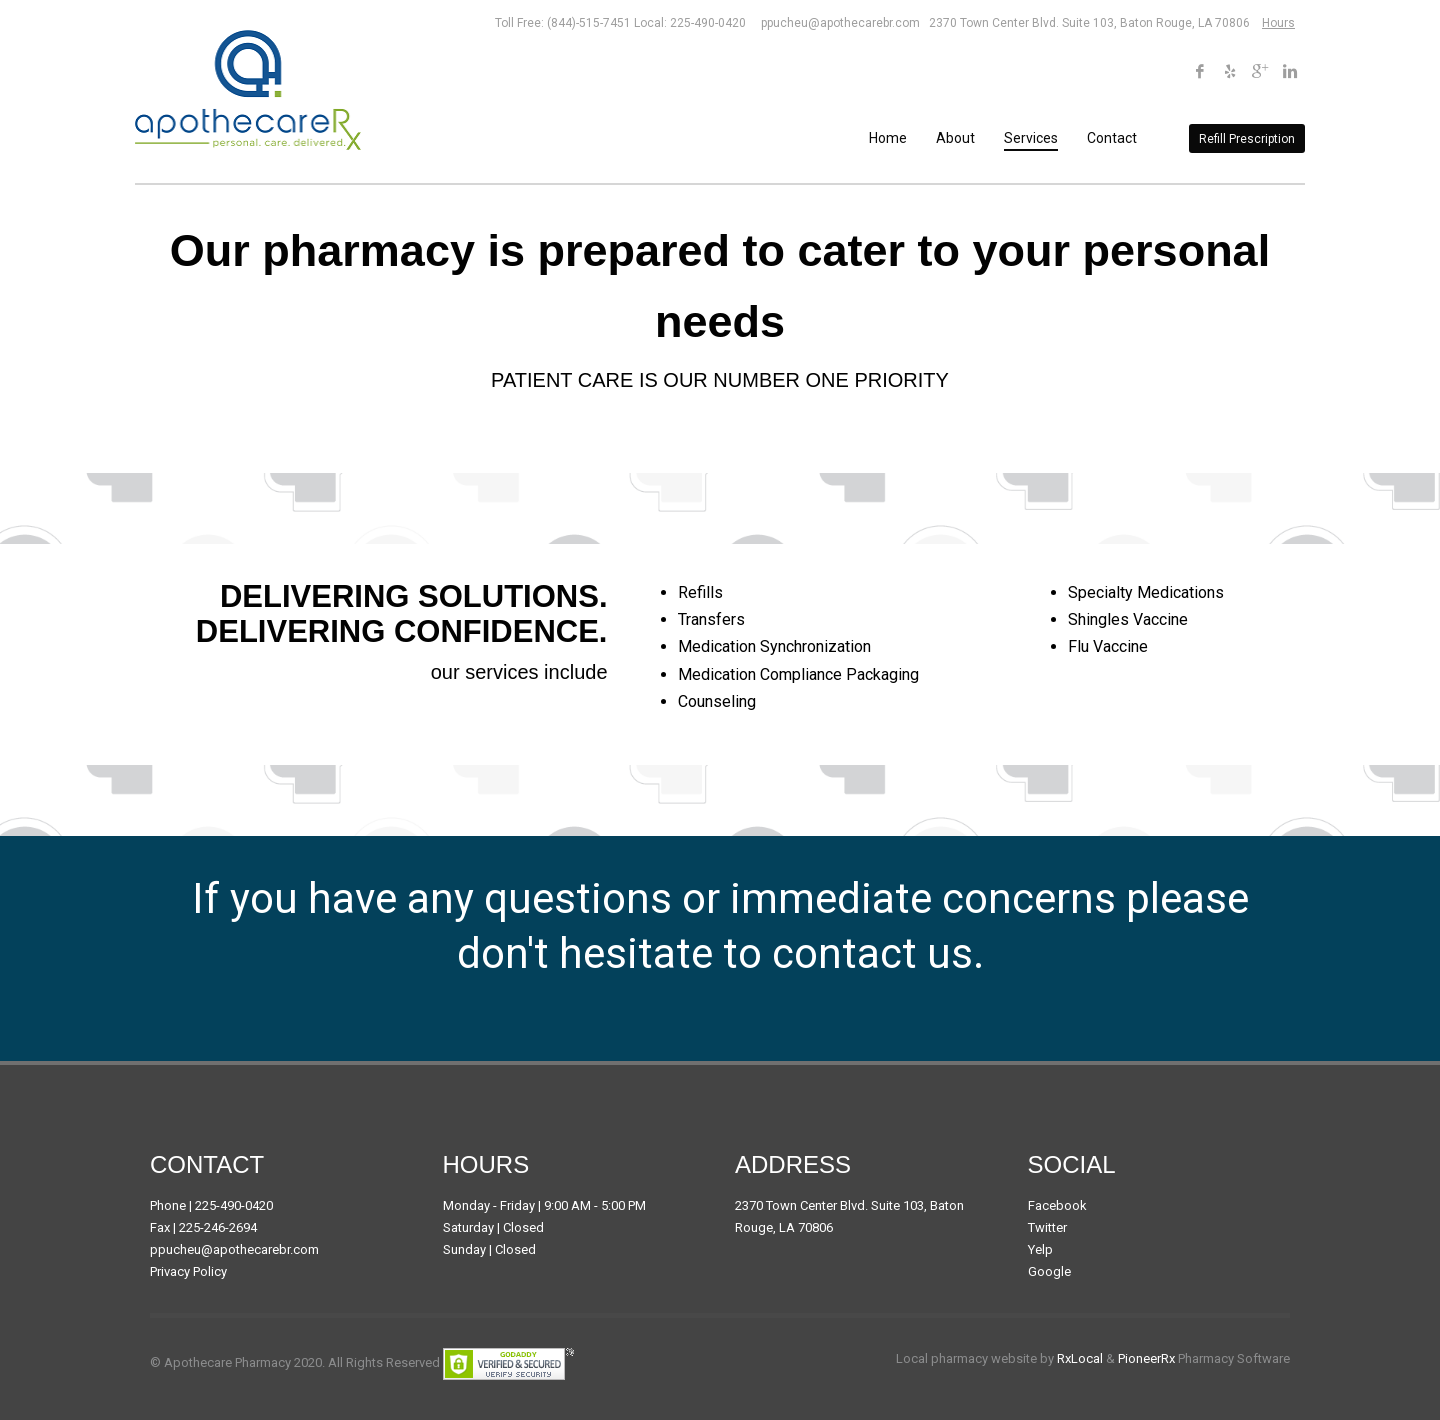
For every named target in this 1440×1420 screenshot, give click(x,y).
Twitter (1047, 1227)
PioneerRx (1146, 1358)
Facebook (1057, 1205)
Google (1049, 1271)
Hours (1278, 23)
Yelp (1040, 1249)
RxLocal (1080, 1358)
